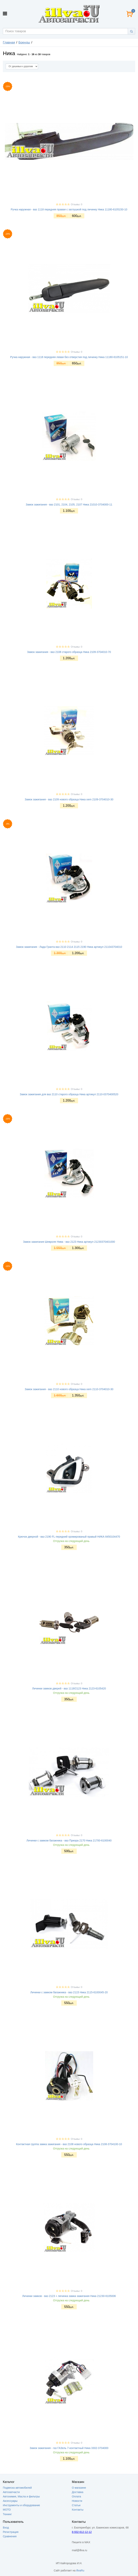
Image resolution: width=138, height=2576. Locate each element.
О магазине (79, 2487)
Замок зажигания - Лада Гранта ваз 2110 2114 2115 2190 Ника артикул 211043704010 (69, 946)
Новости (77, 2500)
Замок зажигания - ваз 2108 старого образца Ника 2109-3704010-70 (69, 651)
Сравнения (10, 2536)
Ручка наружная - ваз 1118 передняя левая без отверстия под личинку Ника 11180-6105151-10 (69, 357)
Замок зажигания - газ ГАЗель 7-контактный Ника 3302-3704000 (69, 2448)
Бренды (24, 42)
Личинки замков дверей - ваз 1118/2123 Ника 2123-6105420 (69, 1688)
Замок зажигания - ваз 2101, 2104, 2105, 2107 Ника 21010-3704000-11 (69, 504)
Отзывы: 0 (76, 204)
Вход (6, 2527)
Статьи (76, 2505)
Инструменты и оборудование (21, 2505)
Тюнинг (7, 2514)
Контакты (77, 2509)
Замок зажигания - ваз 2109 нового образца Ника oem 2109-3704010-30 (69, 799)
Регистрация (10, 2531)
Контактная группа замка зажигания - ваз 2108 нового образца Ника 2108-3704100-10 (69, 2144)
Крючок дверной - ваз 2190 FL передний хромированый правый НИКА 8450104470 (69, 1536)
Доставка (77, 2492)
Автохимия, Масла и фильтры (21, 2496)
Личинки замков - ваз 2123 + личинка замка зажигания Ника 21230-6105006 (69, 2296)
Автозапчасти (11, 2492)
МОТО (7, 2509)
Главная (9, 42)
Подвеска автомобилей (17, 2487)
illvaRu (80, 2570)
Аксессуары (10, 2500)
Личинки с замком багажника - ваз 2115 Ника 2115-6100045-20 (69, 1992)
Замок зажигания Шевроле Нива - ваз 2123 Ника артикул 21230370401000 (69, 1241)
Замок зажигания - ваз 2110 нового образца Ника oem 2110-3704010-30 (69, 1389)
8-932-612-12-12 (82, 2531)
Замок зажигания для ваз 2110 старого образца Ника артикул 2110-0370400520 (69, 1094)
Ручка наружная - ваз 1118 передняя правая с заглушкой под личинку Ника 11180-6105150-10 (69, 209)
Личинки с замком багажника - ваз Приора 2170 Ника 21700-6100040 (69, 1840)
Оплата (76, 2496)
